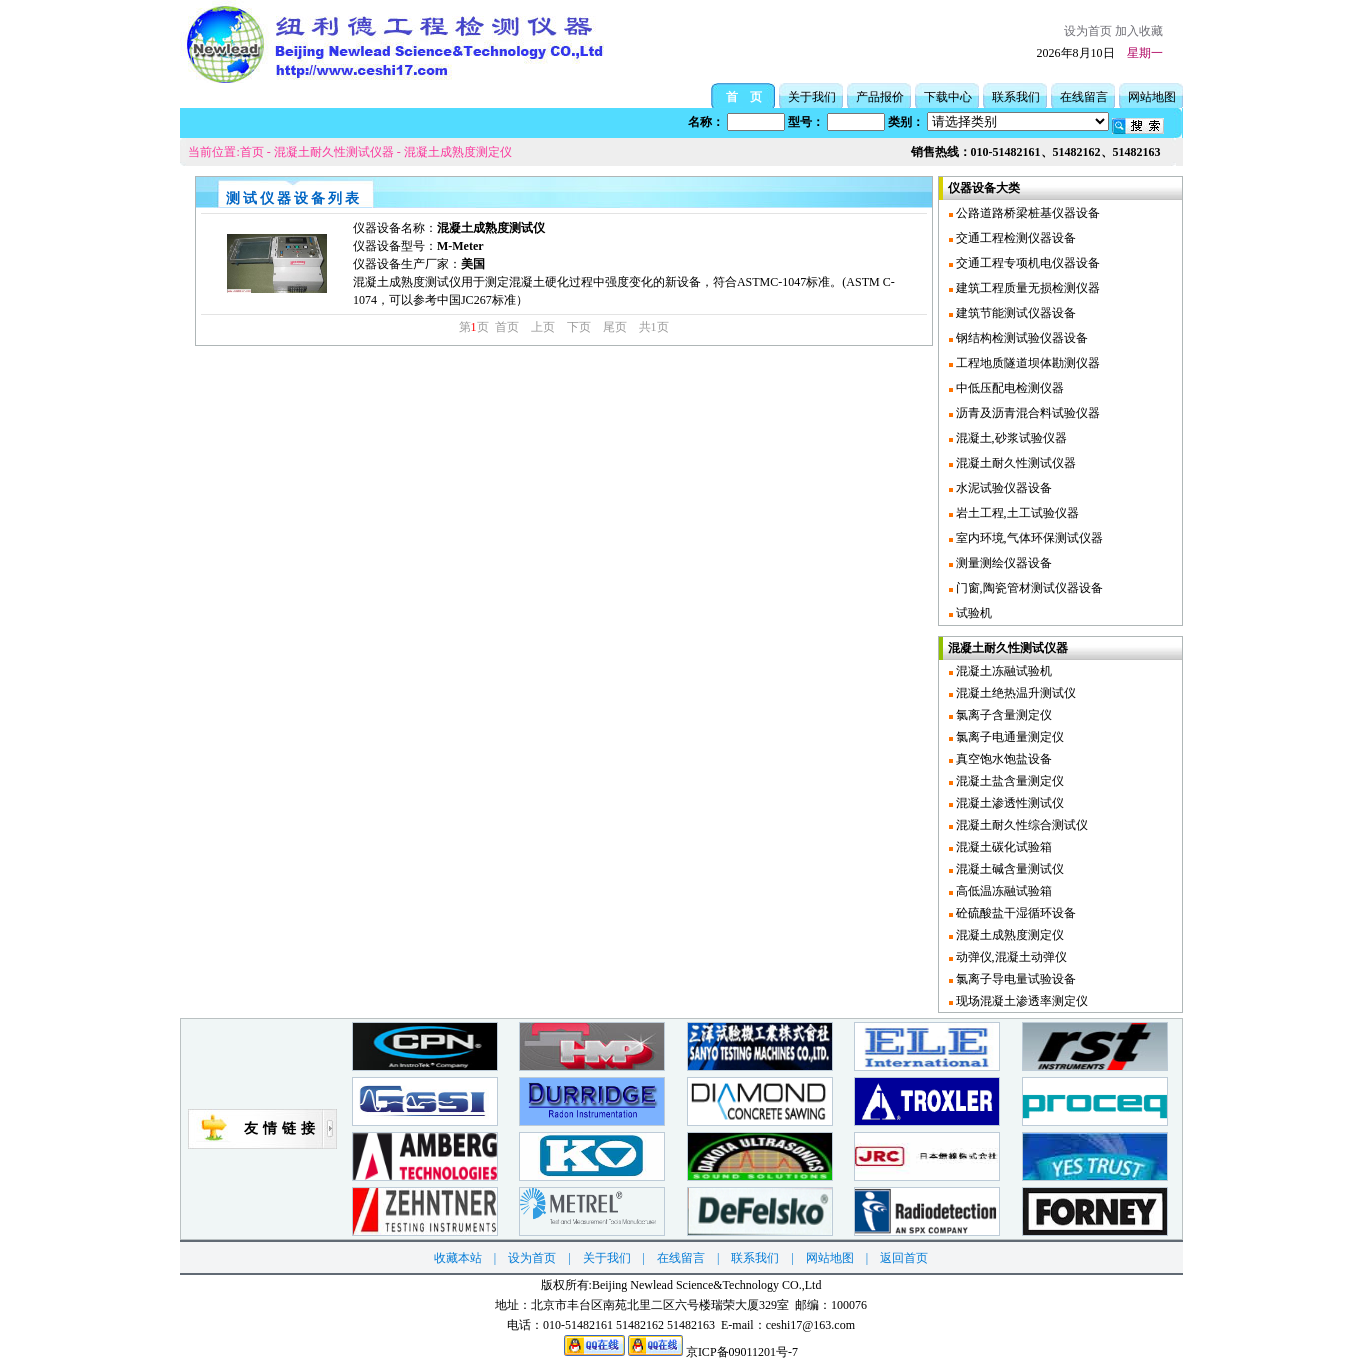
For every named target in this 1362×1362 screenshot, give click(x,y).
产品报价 (880, 97)
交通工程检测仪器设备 (1014, 238)
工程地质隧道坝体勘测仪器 (1026, 363)
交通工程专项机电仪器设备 (1026, 263)
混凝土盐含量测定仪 (1008, 781)
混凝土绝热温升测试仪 (1014, 693)
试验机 (972, 613)
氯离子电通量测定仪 (1008, 737)
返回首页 (904, 1258)
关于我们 (812, 97)
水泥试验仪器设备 (1002, 488)
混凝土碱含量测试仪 (1008, 869)
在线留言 (1084, 97)
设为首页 (1088, 31)
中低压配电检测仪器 (1008, 388)
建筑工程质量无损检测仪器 (1026, 288)
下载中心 (948, 97)
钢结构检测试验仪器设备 (1020, 338)
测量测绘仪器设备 (1002, 563)
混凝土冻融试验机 (1002, 671)
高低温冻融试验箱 (1002, 891)
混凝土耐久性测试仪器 (334, 152)
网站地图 (1152, 97)
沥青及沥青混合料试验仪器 (1026, 413)
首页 (252, 152)
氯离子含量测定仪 (1002, 715)
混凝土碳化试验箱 (1002, 847)
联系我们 (1016, 97)
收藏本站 (458, 1258)
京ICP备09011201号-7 (742, 1352)
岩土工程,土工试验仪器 (1016, 513)
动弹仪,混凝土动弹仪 (1010, 957)
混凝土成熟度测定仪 (458, 152)
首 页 (744, 97)
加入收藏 (1139, 31)
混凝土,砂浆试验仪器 (1010, 438)
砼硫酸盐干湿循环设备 (1014, 913)
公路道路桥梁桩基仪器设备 (1026, 213)
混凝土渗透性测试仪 (1008, 803)
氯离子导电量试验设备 (1014, 979)
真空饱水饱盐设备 (1002, 759)
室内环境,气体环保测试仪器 (1028, 538)
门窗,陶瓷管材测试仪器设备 (1028, 588)
